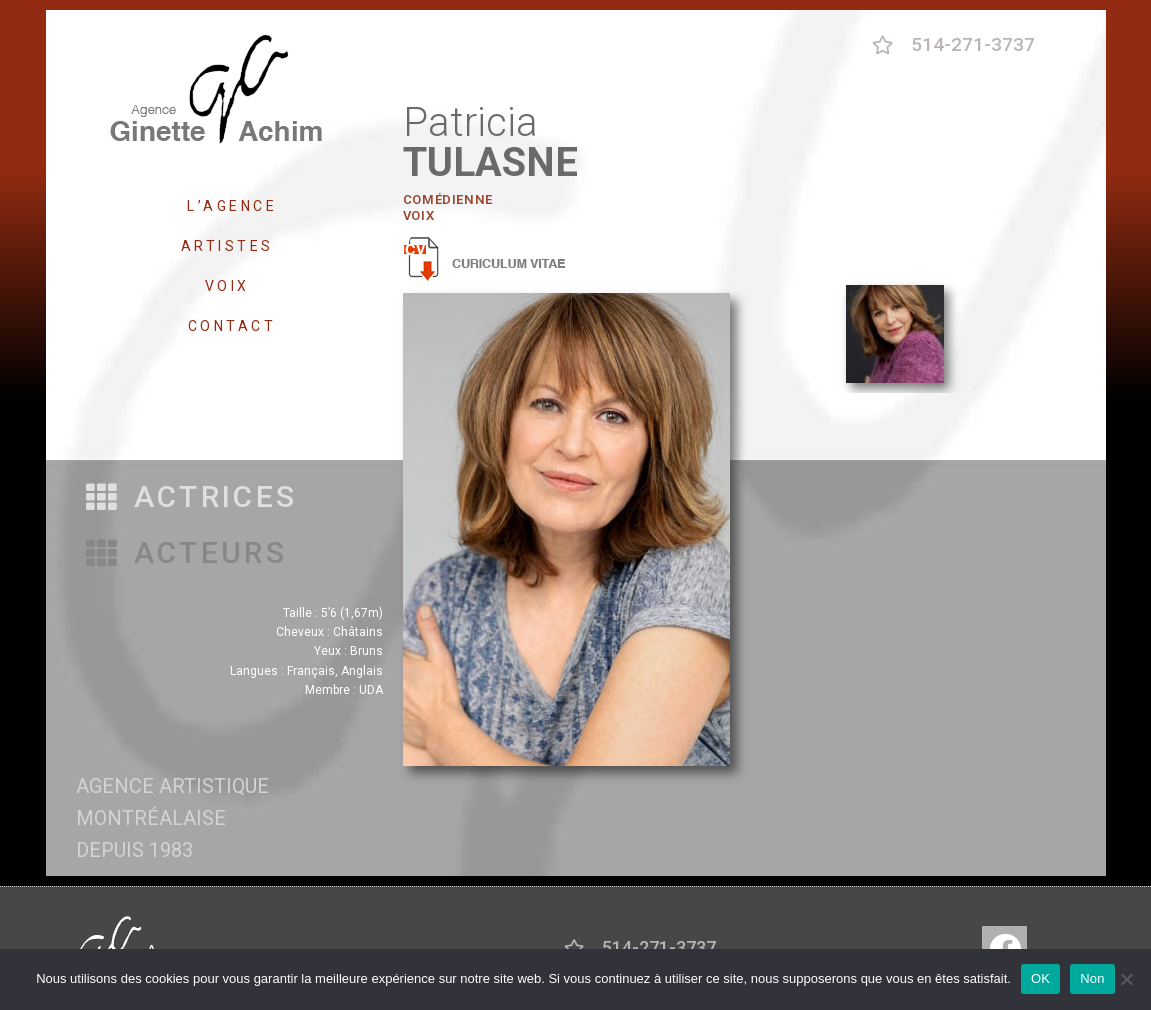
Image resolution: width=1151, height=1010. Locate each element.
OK (1040, 978)
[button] (192, 497)
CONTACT (232, 326)
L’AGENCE (232, 206)
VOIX (232, 286)
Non (1092, 978)
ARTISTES (232, 246)
